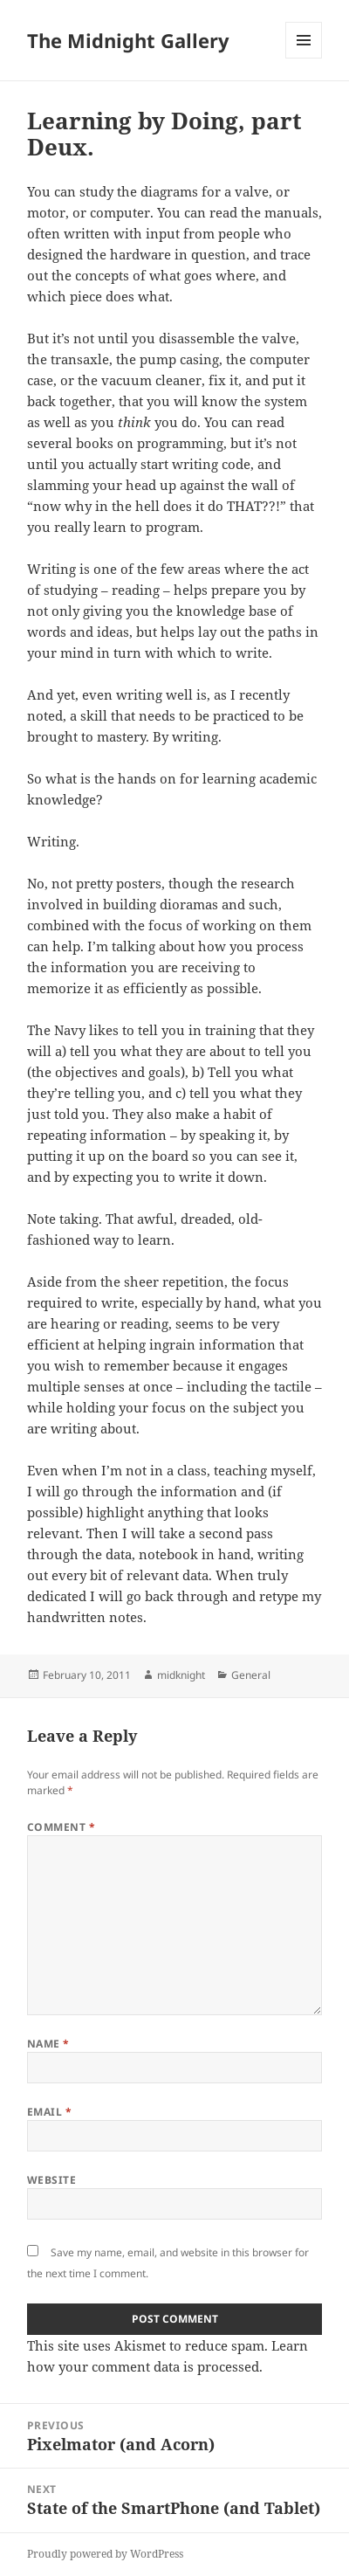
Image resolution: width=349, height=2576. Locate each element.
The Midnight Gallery (128, 40)
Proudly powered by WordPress (105, 2553)
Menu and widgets (304, 58)
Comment (61, 1827)
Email (49, 2111)
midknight (181, 1675)
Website (51, 2179)
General (250, 1675)
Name (48, 2043)
